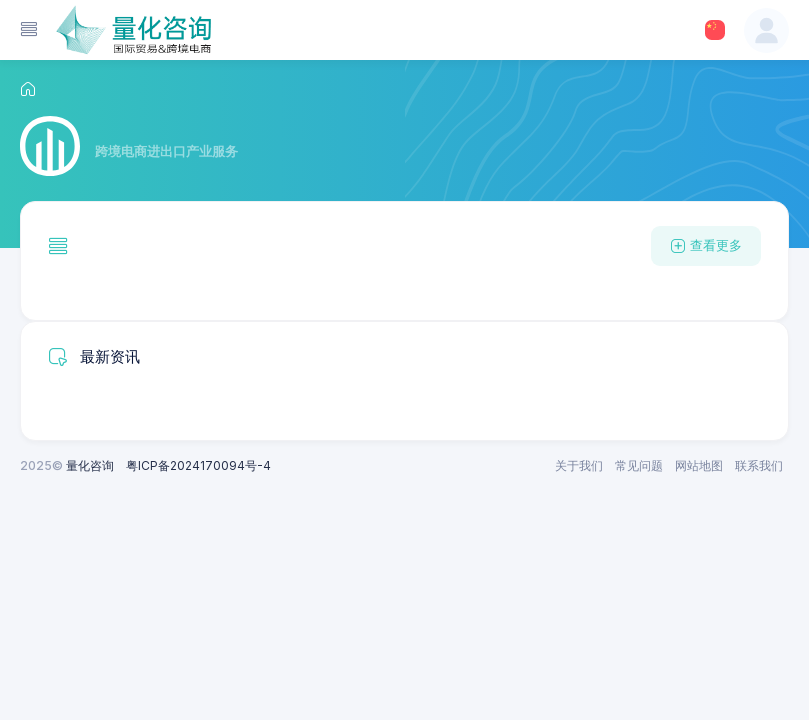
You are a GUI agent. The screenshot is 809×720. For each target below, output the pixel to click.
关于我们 (579, 465)
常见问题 (639, 465)
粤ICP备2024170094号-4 (198, 465)
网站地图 (699, 465)
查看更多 (706, 245)
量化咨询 (90, 465)
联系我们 (759, 465)
